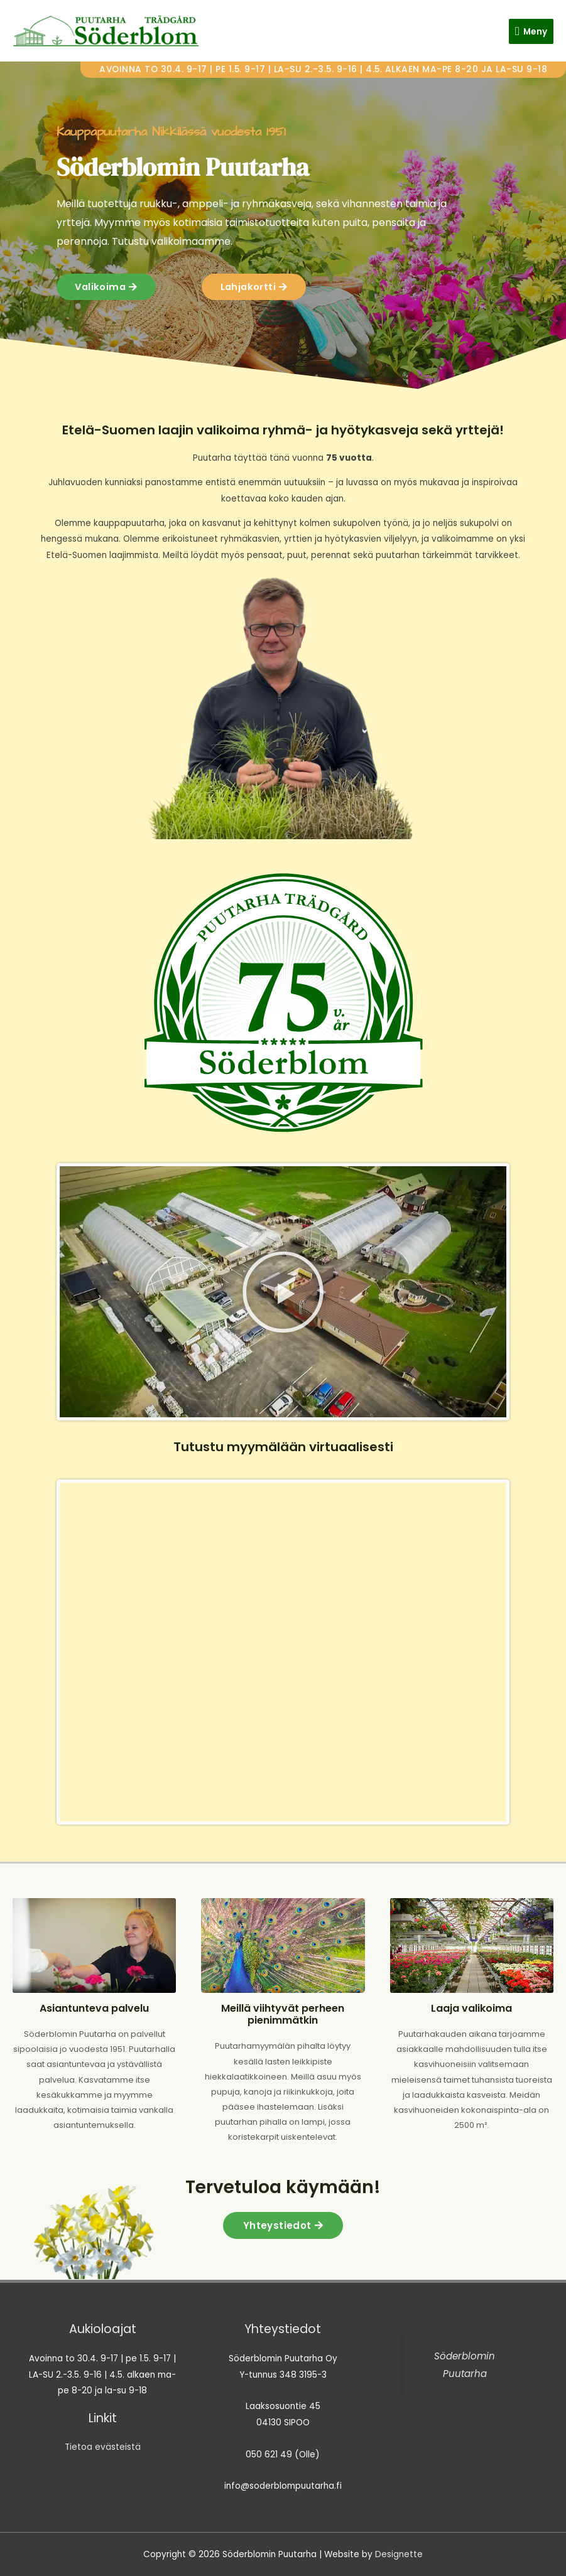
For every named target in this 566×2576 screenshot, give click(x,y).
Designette (399, 2554)
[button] (283, 1292)
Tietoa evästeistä (103, 2447)
